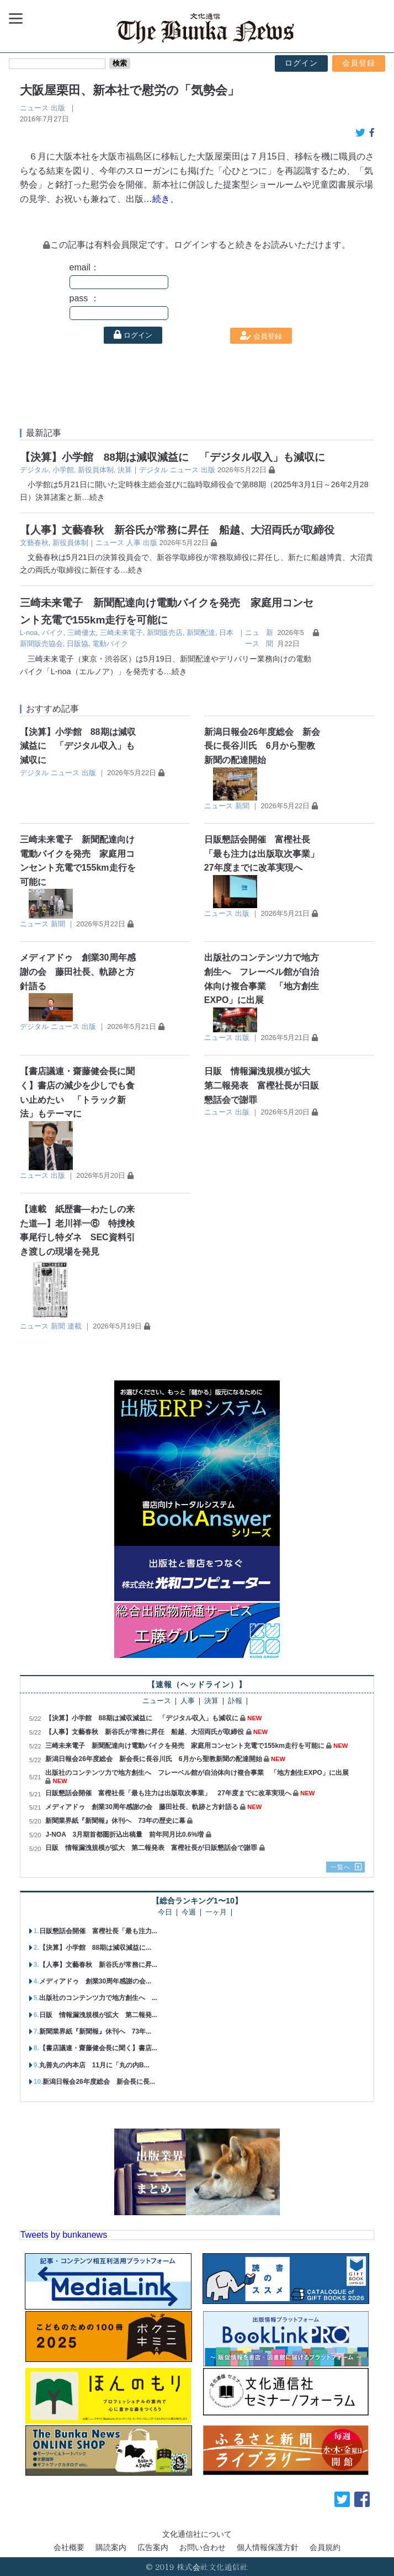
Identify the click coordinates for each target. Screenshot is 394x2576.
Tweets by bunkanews (63, 2234)
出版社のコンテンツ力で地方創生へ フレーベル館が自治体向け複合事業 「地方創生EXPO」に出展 (196, 1773)
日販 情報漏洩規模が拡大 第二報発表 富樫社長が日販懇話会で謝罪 (261, 1085)
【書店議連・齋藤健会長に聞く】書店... (98, 2048)
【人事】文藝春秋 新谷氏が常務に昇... (98, 1965)
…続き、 (161, 199)
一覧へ (340, 1867)
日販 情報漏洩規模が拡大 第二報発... (98, 2015)
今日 (165, 1912)
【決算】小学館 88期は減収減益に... (95, 1947)
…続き (93, 497)
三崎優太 (81, 632)
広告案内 (152, 2547)
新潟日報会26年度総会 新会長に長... (98, 2082)
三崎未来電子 (121, 632)
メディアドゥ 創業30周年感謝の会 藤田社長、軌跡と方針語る (78, 971)
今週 (189, 1912)
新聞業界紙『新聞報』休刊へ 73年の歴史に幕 (115, 1821)
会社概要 (69, 2547)
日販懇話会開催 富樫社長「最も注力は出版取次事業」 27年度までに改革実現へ (266, 853)
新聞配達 (201, 632)
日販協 (77, 643)
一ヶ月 (216, 1912)
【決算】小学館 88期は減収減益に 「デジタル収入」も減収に (172, 457)
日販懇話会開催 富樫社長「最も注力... (98, 1931)
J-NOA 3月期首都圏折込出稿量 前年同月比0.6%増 (124, 1834)
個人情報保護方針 (268, 2547)
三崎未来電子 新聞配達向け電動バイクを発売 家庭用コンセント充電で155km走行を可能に (184, 1746)
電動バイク (110, 643)
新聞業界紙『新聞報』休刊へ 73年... (95, 2031)
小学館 (63, 470)
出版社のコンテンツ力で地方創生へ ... (98, 1998)
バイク (52, 632)
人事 (133, 542)
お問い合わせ (202, 2547)
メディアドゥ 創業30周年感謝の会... (95, 1981)
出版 (58, 108)
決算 (125, 470)
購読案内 (110, 2547)
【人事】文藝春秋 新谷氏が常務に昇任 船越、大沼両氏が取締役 (177, 530)
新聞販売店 (165, 632)
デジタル (34, 470)
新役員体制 (96, 470)
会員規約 (325, 2547)
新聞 (242, 806)
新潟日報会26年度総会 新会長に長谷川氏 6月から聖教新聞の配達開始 (262, 746)
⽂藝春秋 (34, 542)
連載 (74, 1326)
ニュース (34, 108)
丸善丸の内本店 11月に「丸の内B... (94, 2065)
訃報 (235, 1701)
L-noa (29, 632)
